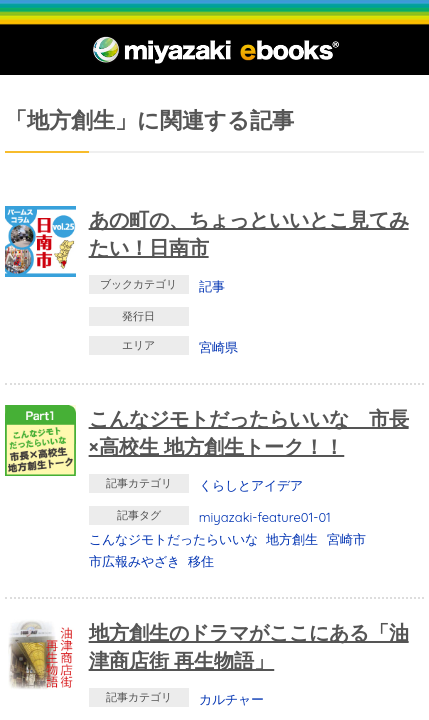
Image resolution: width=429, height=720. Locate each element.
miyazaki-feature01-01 (265, 517)
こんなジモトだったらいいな (173, 539)
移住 (201, 561)
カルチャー (231, 699)
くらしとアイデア (251, 485)
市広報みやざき (134, 561)
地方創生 (292, 539)
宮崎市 (346, 539)
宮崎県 (218, 347)
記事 (212, 286)
